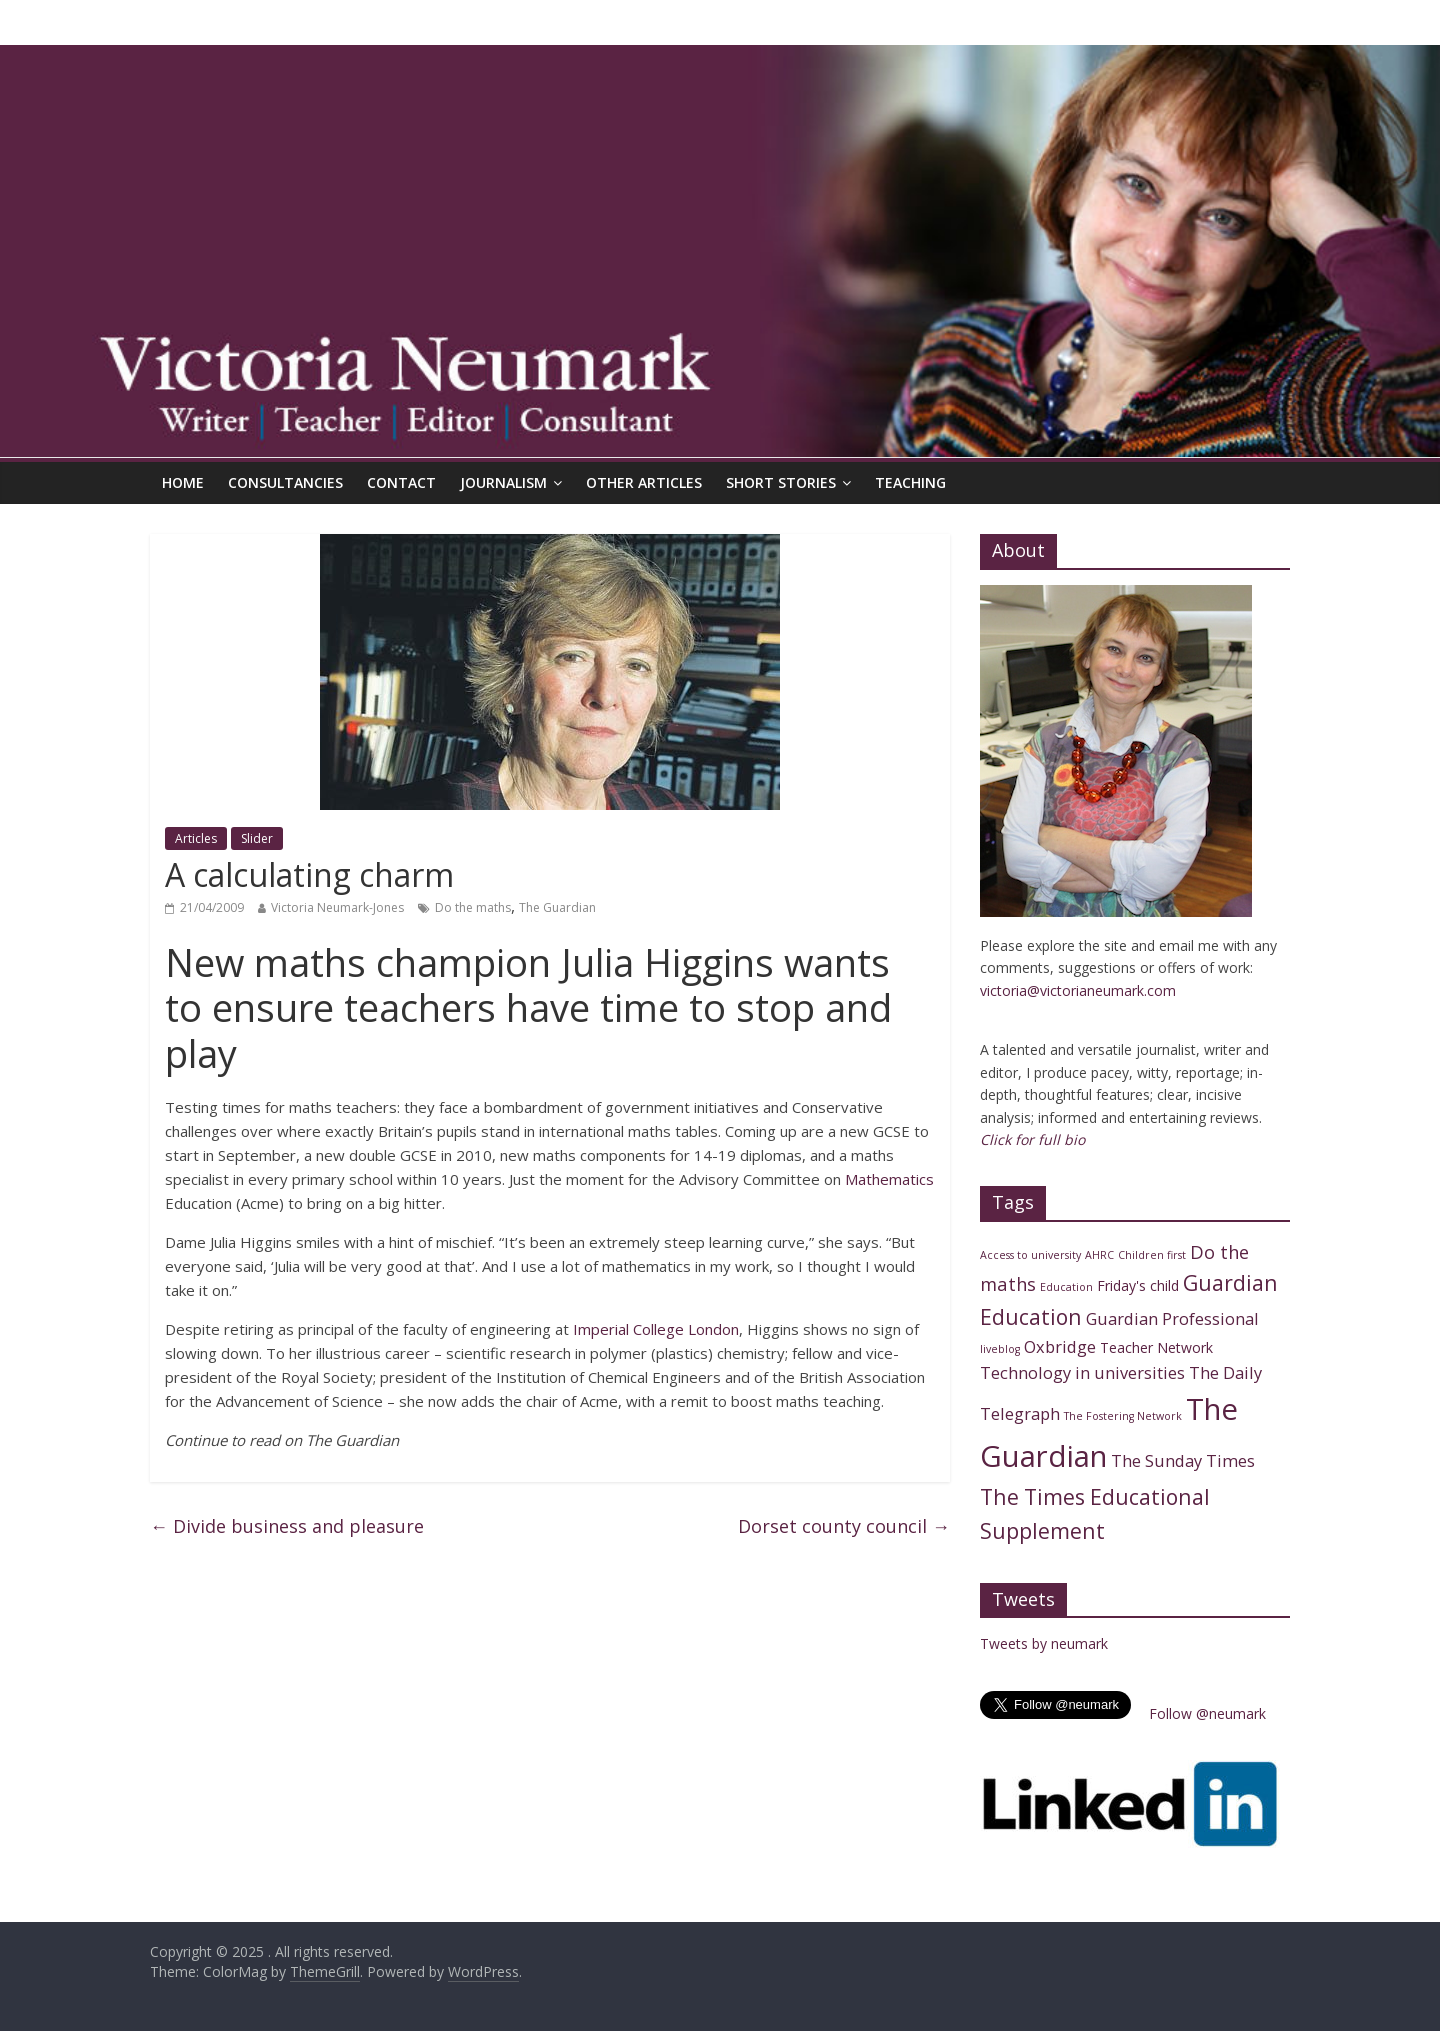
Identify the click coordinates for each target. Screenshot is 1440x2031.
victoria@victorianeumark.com (1078, 990)
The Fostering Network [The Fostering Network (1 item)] (1123, 1416)
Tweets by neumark (1044, 1643)
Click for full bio (1032, 1139)
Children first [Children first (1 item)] (1152, 1255)
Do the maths (473, 907)
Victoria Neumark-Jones (337, 907)
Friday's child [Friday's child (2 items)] (1138, 1285)
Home (183, 482)
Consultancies (285, 482)
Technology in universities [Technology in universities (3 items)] (1082, 1372)
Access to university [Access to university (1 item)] (1030, 1255)
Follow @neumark (1207, 1713)
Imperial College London (656, 1329)
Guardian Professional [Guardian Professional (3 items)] (1172, 1318)
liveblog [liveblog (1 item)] (1000, 1349)
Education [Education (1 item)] (1066, 1287)
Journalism (503, 482)
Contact (401, 482)
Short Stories (781, 482)
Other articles (644, 482)
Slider (257, 838)
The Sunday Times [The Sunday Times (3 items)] (1183, 1460)
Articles (196, 838)
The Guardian (557, 907)
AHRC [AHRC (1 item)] (1099, 1255)
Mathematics (889, 1179)
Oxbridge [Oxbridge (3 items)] (1060, 1346)
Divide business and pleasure (287, 1526)
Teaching (910, 482)
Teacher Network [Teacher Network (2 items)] (1156, 1347)
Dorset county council (844, 1526)
